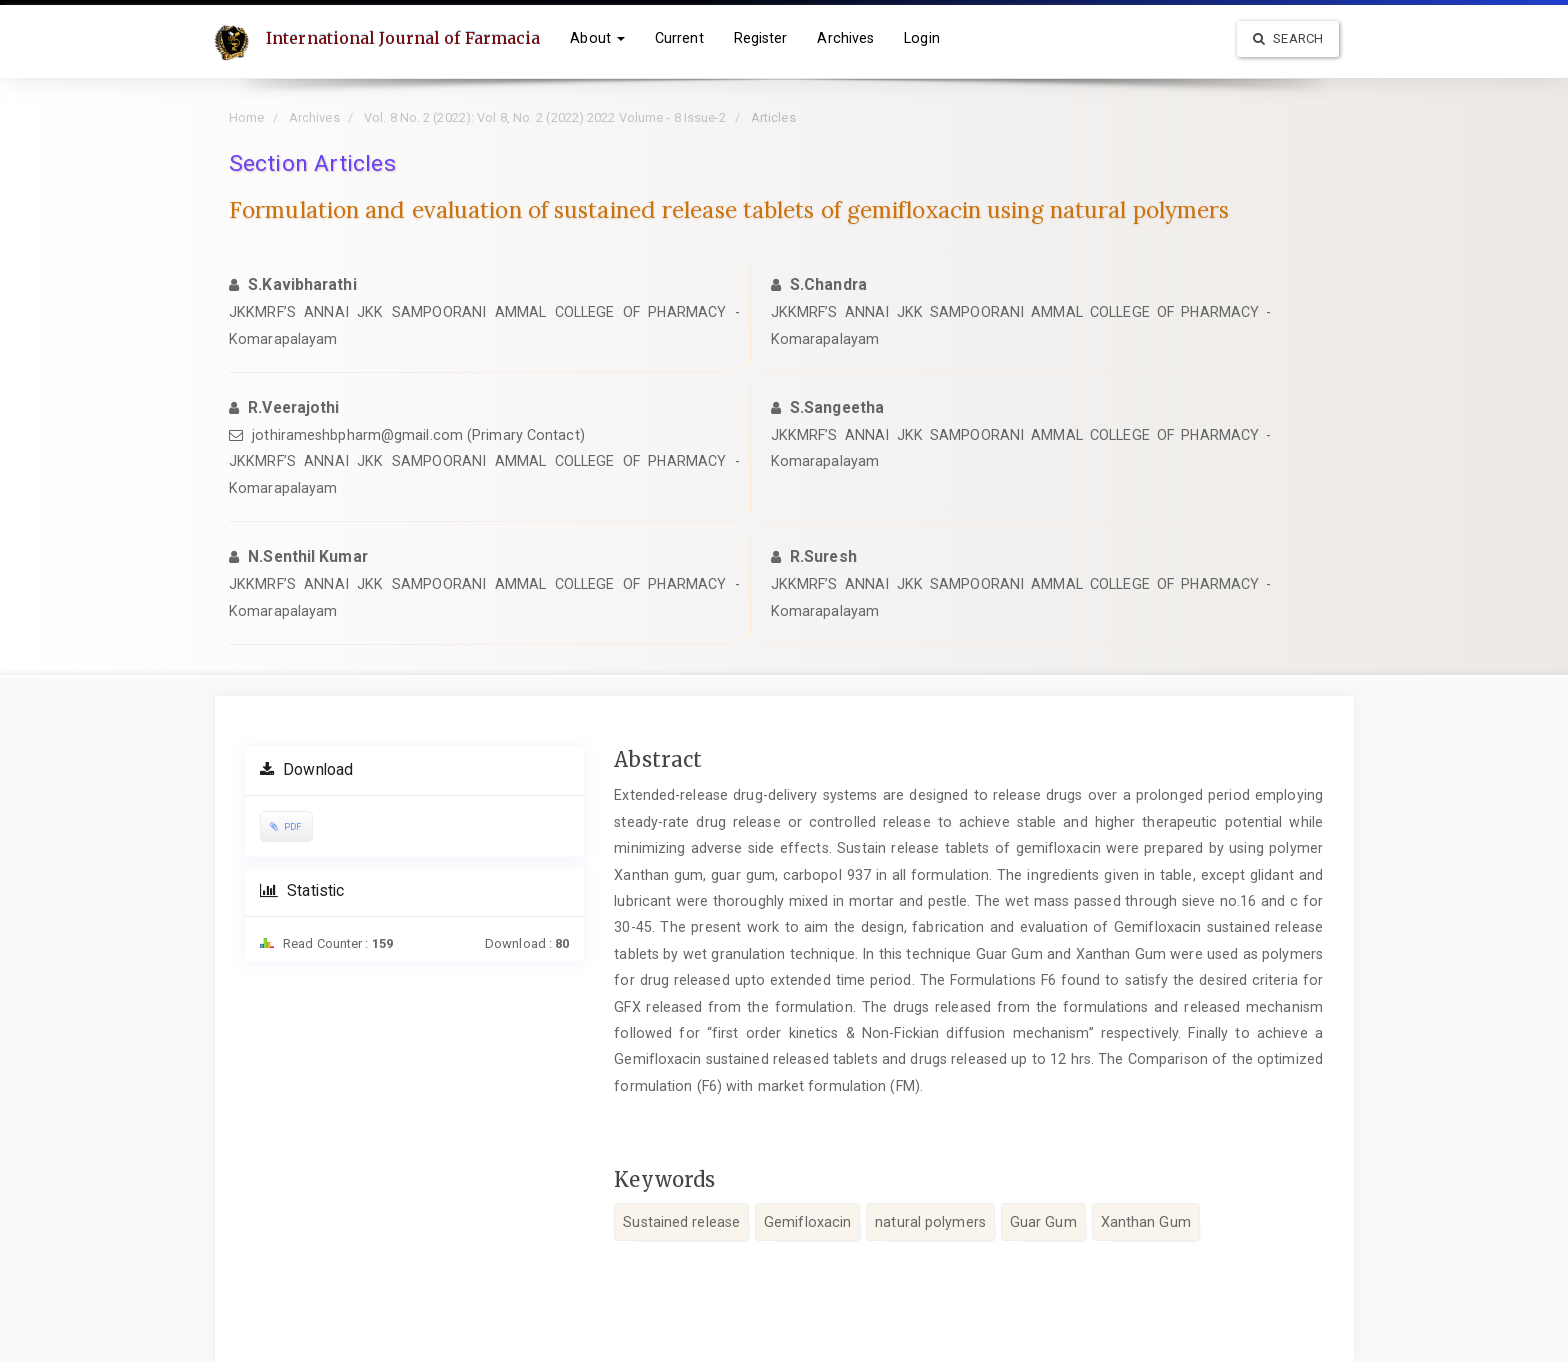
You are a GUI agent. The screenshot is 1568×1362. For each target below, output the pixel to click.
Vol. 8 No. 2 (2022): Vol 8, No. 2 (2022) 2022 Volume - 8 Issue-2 (545, 117)
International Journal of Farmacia (403, 38)
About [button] (597, 38)
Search (1288, 38)
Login (922, 38)
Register (761, 38)
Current (679, 38)
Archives (845, 38)
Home (246, 117)
